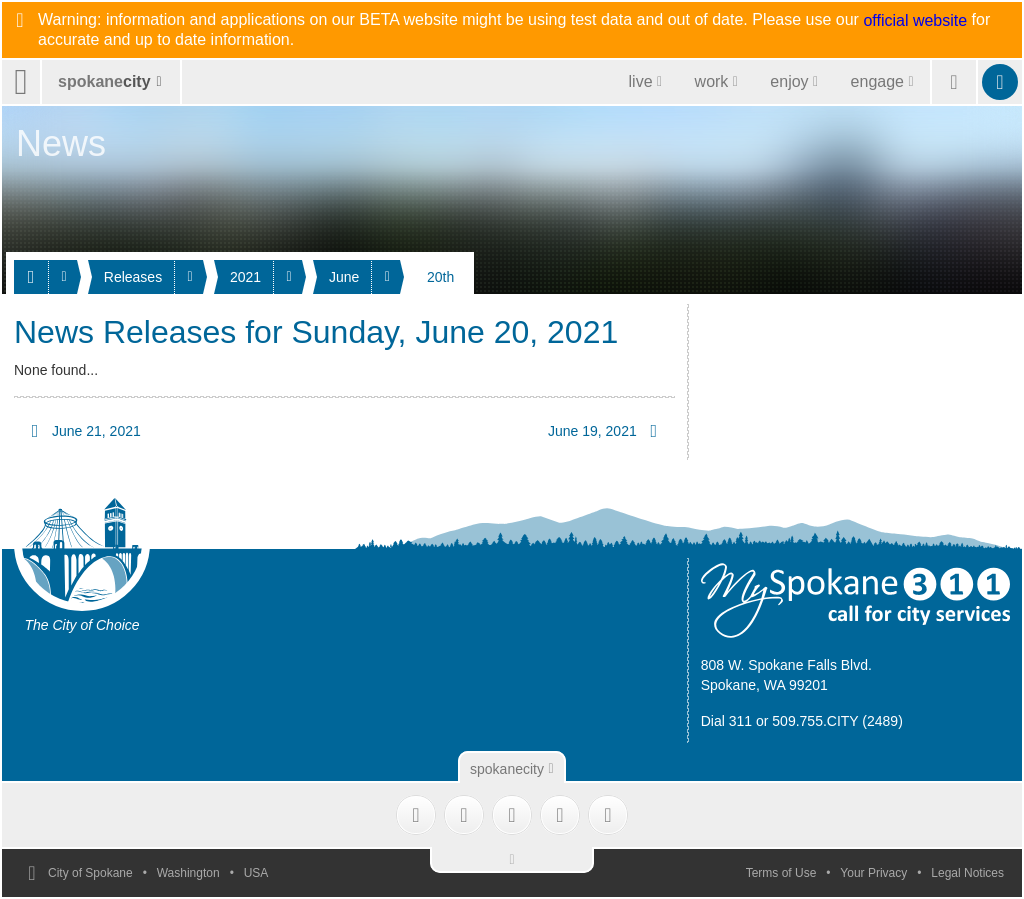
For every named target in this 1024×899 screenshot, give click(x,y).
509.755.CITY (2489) (837, 721)
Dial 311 (726, 721)
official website (915, 21)
